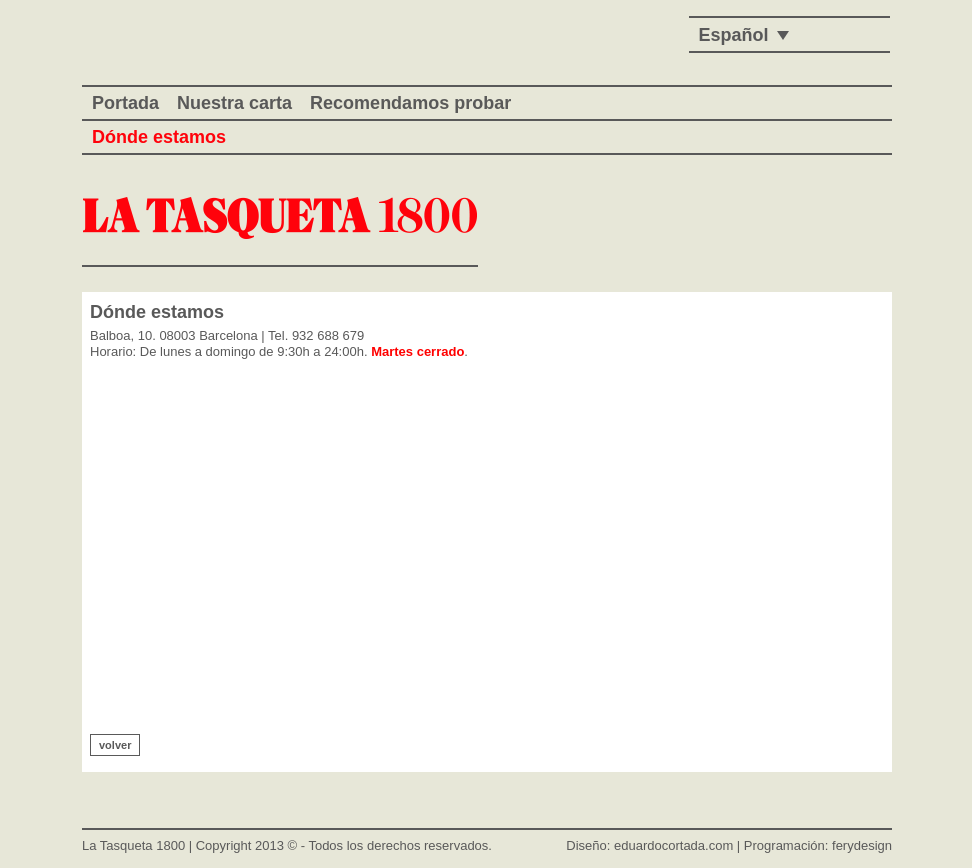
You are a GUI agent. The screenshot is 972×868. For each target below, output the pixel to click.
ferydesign (862, 845)
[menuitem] (739, 34)
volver (115, 745)
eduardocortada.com (673, 845)
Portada (125, 103)
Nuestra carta (234, 103)
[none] (739, 34)
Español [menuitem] (734, 35)
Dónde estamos (159, 137)
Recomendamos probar (410, 103)
